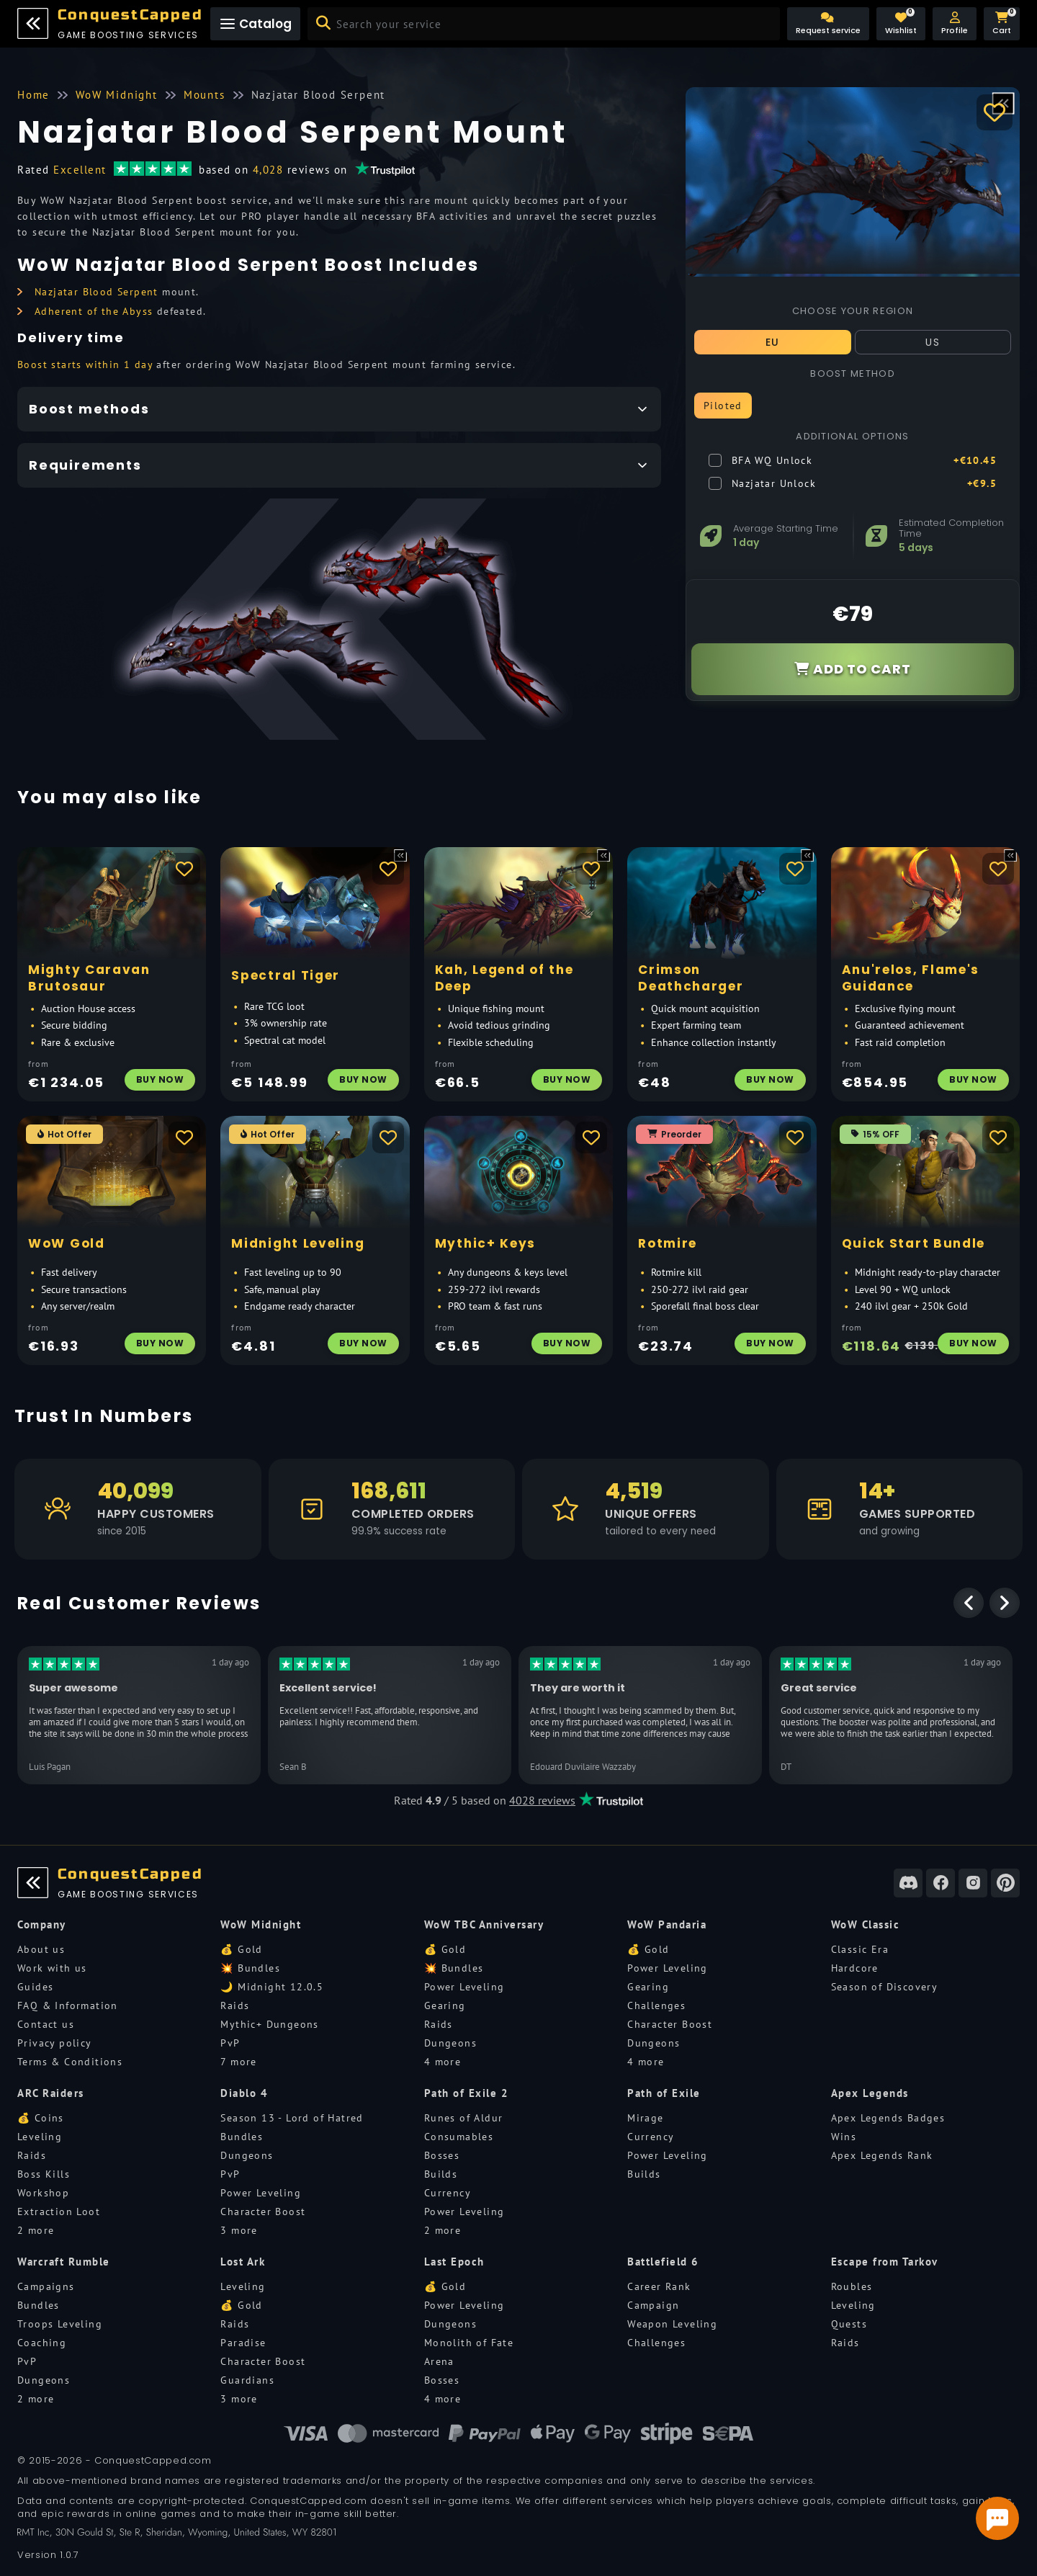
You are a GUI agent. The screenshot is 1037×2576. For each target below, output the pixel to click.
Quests (849, 2323)
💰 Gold (241, 1949)
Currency (447, 2192)
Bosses (441, 2155)
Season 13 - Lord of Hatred (291, 2117)
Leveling (39, 2136)
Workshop (43, 2192)
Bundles (241, 2136)
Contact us (45, 2024)
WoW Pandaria (666, 1924)
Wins (844, 2136)
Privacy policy (54, 2042)
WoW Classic (865, 1924)
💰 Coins (40, 2117)
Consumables (458, 2136)
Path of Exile (664, 2093)
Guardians (247, 2380)
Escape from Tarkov (884, 2261)
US (932, 342)
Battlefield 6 (663, 2261)
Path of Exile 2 (466, 2093)
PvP (230, 2042)
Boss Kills (43, 2174)
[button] (954, 24)
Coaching (41, 2342)
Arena (439, 2361)
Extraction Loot (58, 2211)
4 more (442, 2061)
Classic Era (860, 1949)
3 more (238, 2230)
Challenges (656, 2005)
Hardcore (855, 1968)
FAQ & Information (67, 2005)
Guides (35, 1986)
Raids (234, 2005)
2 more (35, 2230)
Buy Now (160, 1079)
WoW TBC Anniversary (484, 1924)
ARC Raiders (50, 2093)
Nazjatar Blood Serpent (96, 291)
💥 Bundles (250, 1968)
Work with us (52, 1968)
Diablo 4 (244, 2093)
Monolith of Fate (468, 2342)
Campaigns (46, 2286)
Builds (440, 2174)
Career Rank (659, 2286)
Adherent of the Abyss (94, 311)
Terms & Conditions (69, 2061)
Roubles (852, 2286)
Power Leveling (464, 1986)
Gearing (445, 2005)
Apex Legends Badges (888, 2117)
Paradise (243, 2342)
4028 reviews (542, 1800)
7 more (238, 2061)
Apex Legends (870, 2093)
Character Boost (669, 2024)
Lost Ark (242, 2261)
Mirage (645, 2117)
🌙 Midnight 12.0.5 (271, 1986)
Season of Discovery (884, 1986)
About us (41, 1949)
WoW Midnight (260, 1924)
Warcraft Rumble (63, 2261)
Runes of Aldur (463, 2117)
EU (773, 342)
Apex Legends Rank (882, 2155)
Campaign (653, 2305)
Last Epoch (454, 2261)
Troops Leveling (59, 2323)
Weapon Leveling (672, 2323)
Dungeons (450, 2042)
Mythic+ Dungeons (269, 2024)
